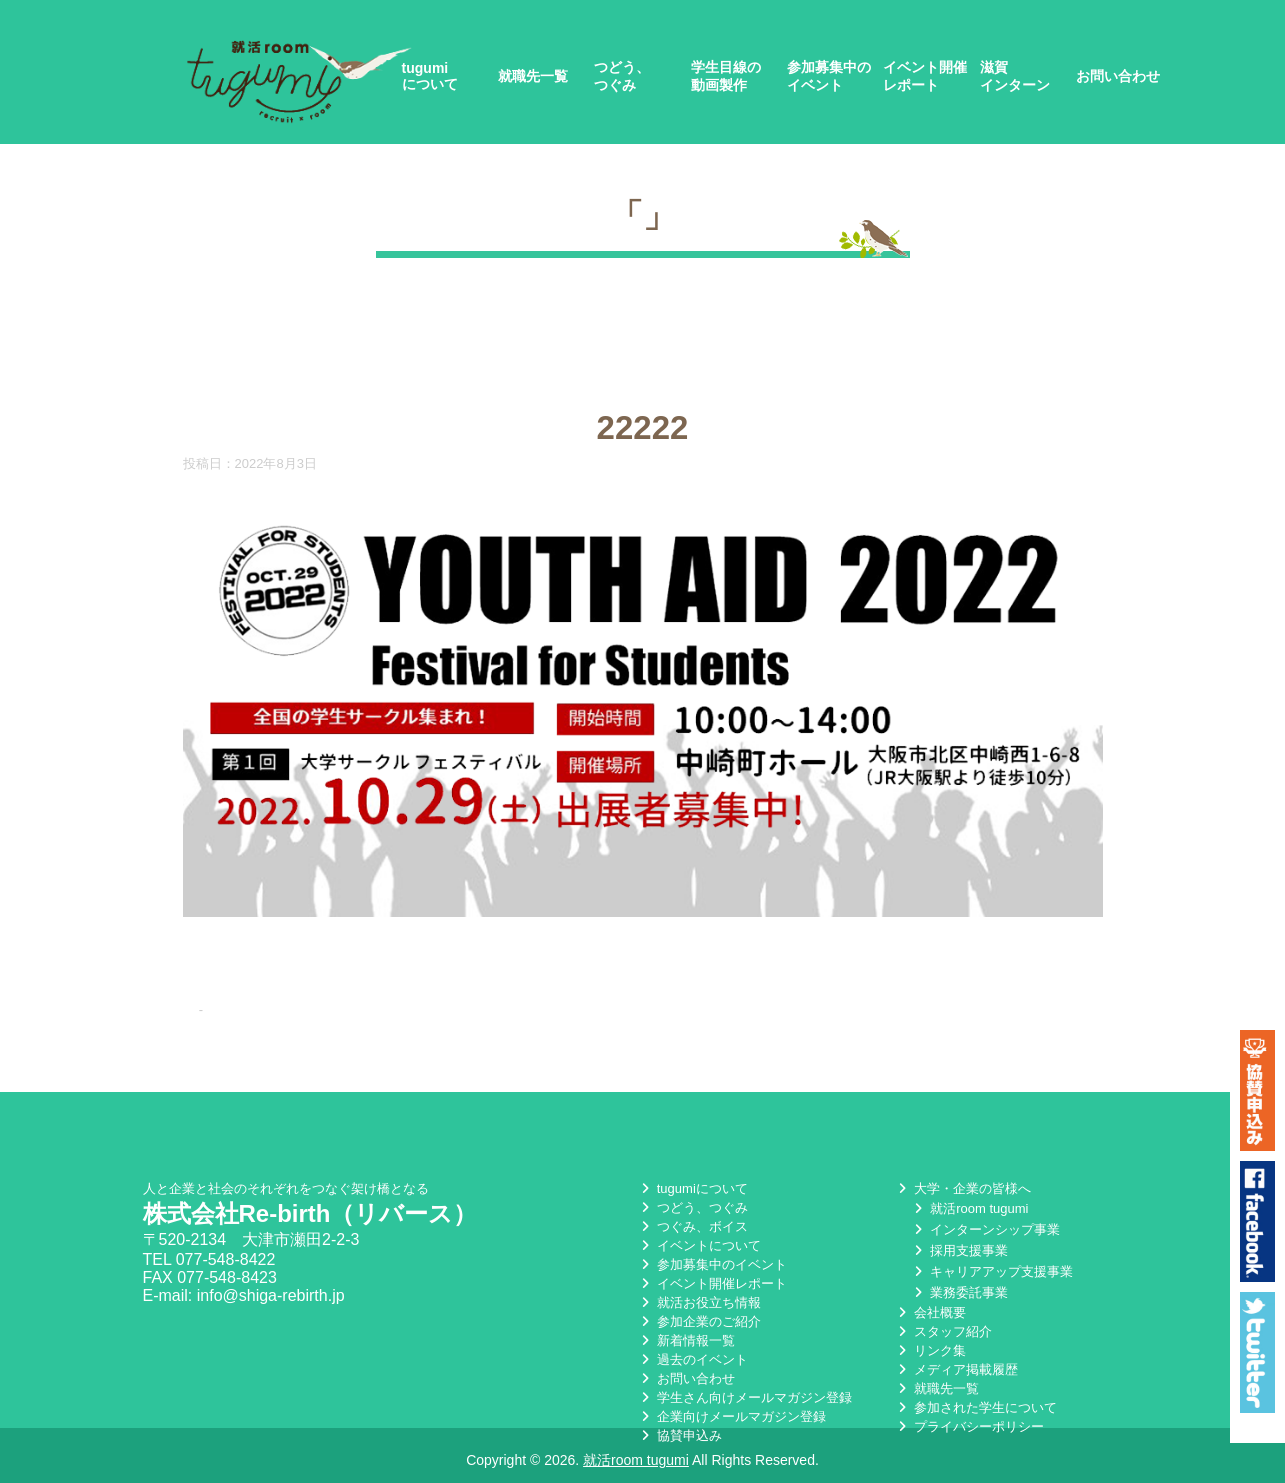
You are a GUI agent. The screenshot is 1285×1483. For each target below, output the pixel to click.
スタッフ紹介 (943, 1328)
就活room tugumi (969, 1205)
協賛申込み (679, 1432)
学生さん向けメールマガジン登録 (744, 1394)
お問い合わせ (1118, 76)
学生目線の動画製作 (726, 76)
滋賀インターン (1015, 76)
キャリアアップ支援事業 (991, 1268)
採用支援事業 (959, 1247)
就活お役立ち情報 (699, 1299)
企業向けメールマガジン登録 (731, 1413)
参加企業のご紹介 (699, 1318)
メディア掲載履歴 (956, 1366)
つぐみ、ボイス (692, 1223)
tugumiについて (430, 76)
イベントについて (699, 1242)
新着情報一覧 (686, 1337)
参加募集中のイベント (829, 76)
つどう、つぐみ (622, 76)
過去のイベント (692, 1356)
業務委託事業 (959, 1289)
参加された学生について (975, 1404)
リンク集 (930, 1347)
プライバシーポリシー (969, 1423)
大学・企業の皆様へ (962, 1185)
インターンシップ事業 (985, 1226)
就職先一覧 (533, 76)
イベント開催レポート (925, 76)
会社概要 (930, 1309)
